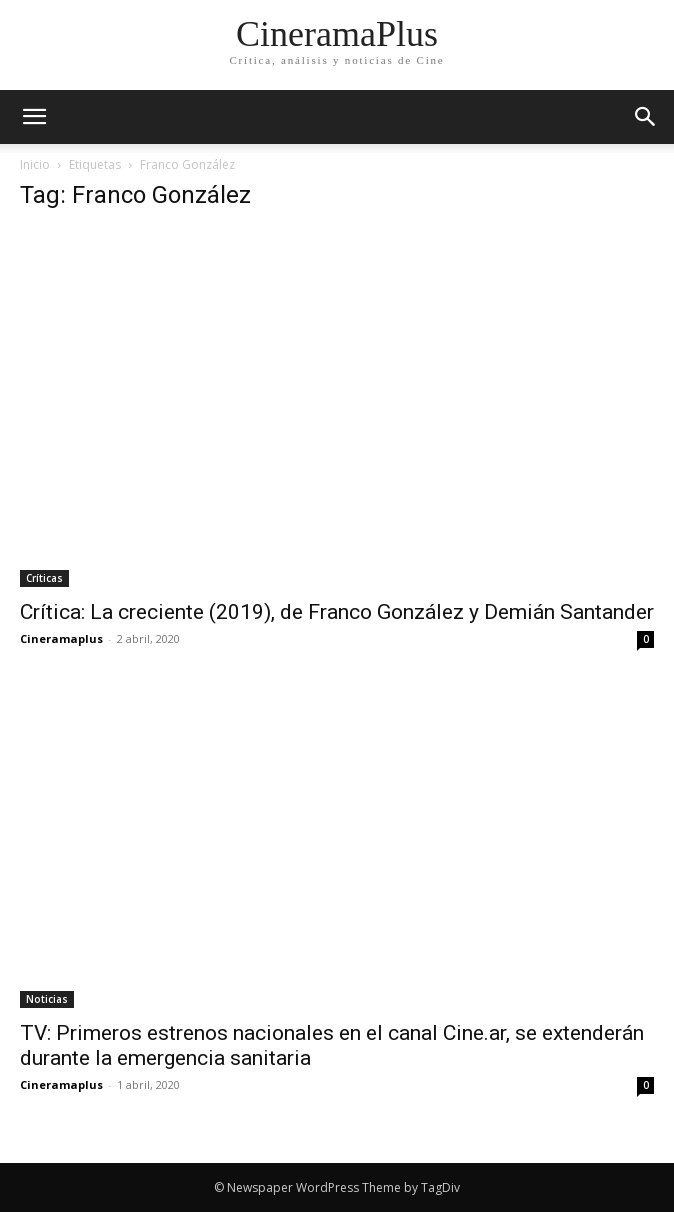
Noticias (47, 999)
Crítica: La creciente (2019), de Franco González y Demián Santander (337, 612)
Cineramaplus (61, 638)
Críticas (44, 578)
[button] (646, 117)
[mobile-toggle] (34, 117)
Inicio (35, 164)
